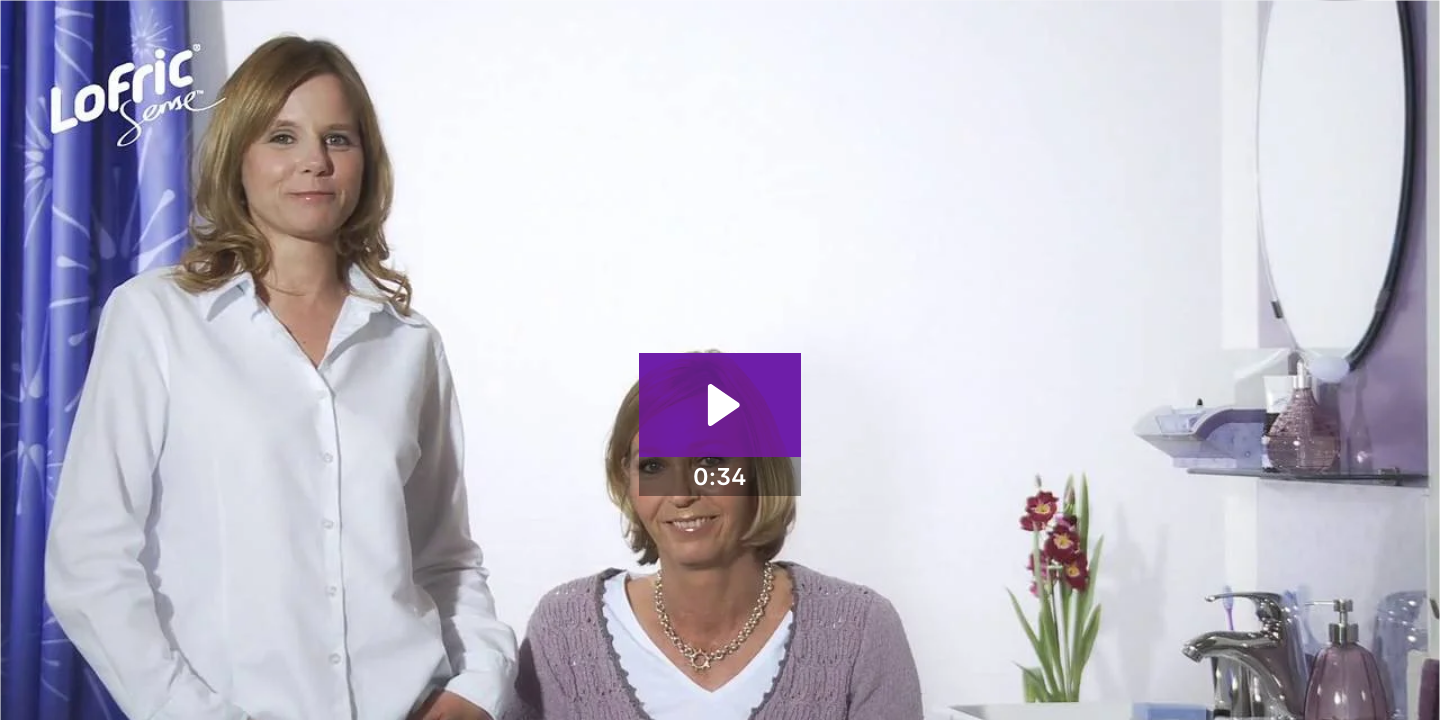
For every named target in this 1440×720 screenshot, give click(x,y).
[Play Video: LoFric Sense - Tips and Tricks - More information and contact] (720, 405)
